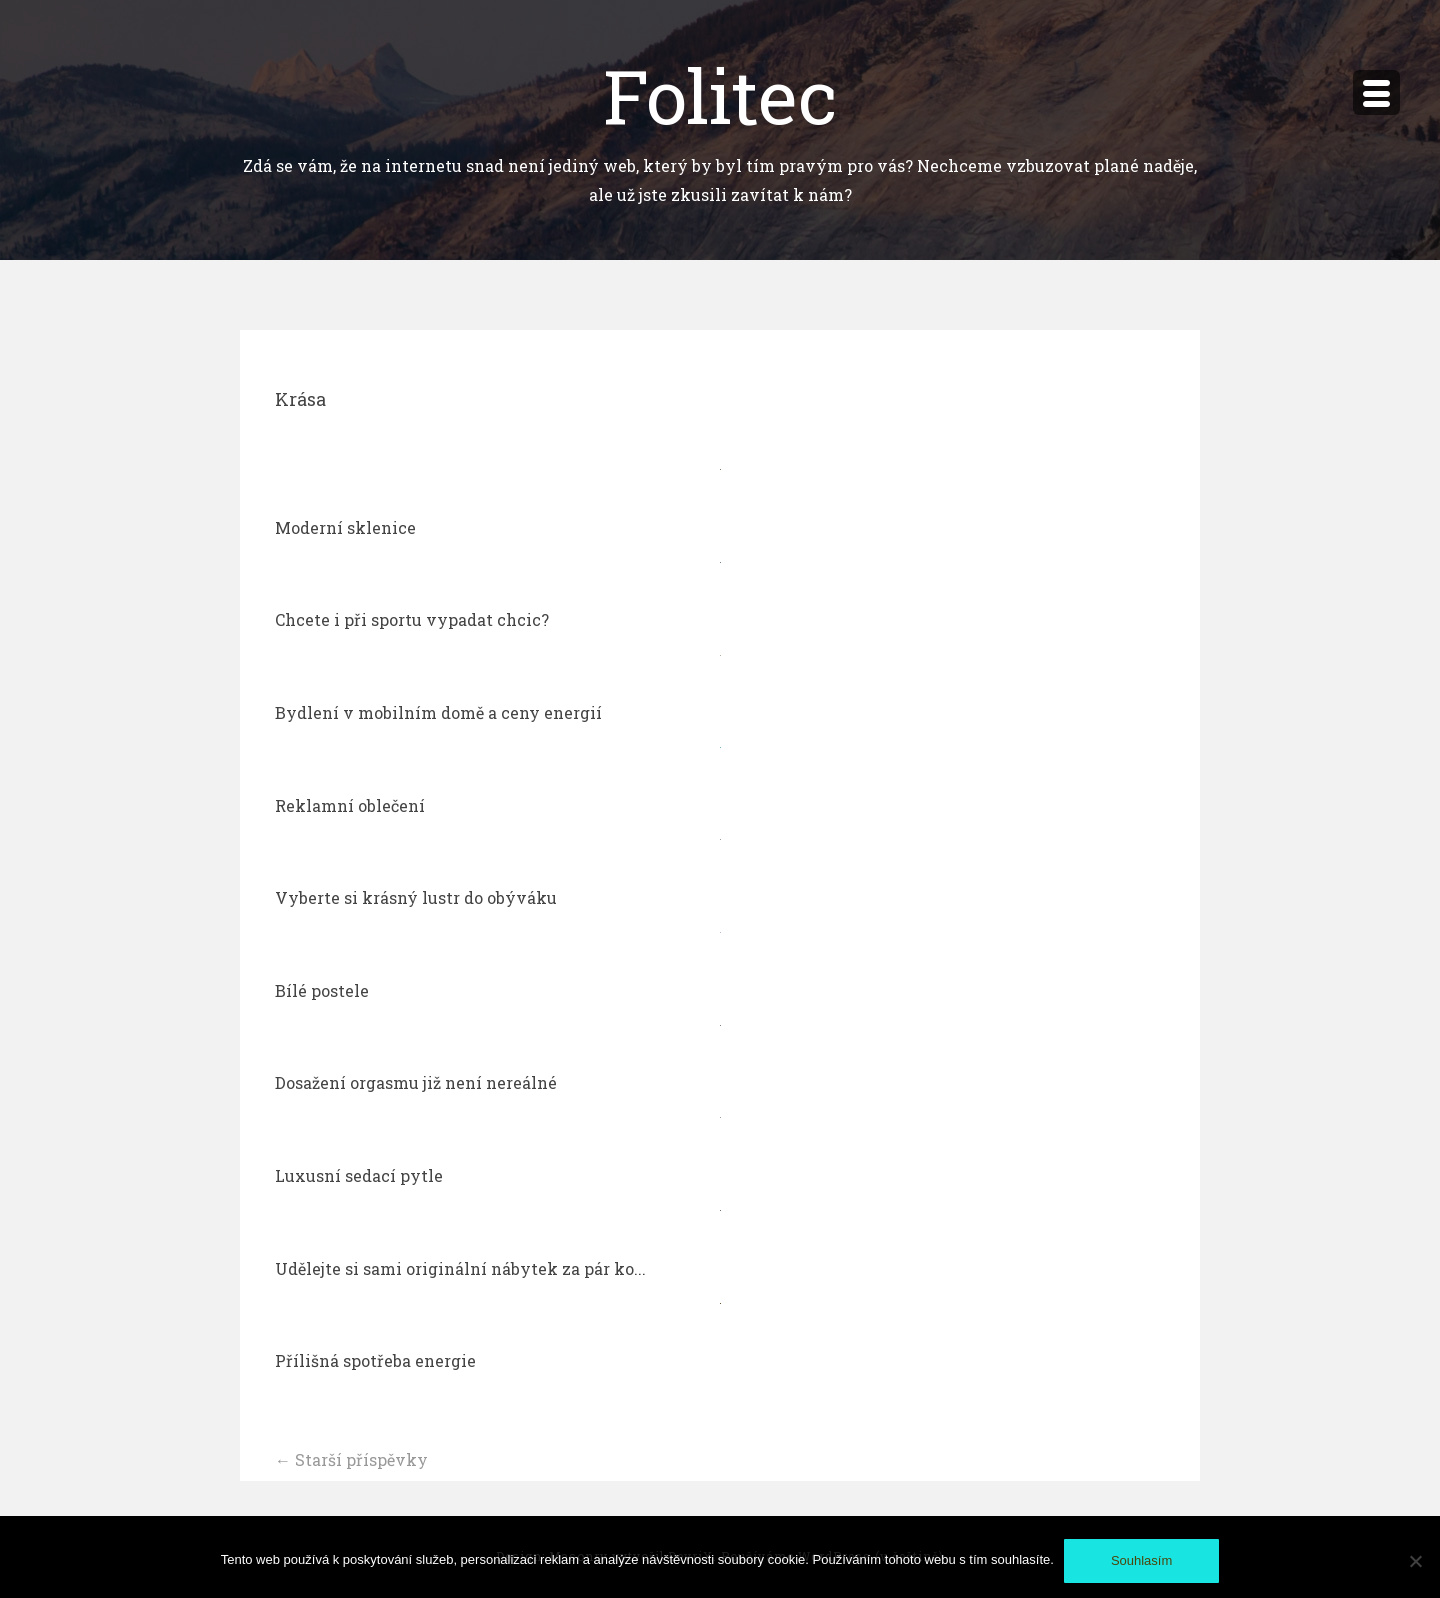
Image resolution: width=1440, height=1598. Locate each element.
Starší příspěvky (351, 1459)
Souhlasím (1141, 1560)
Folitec (720, 94)
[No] (1415, 1561)
